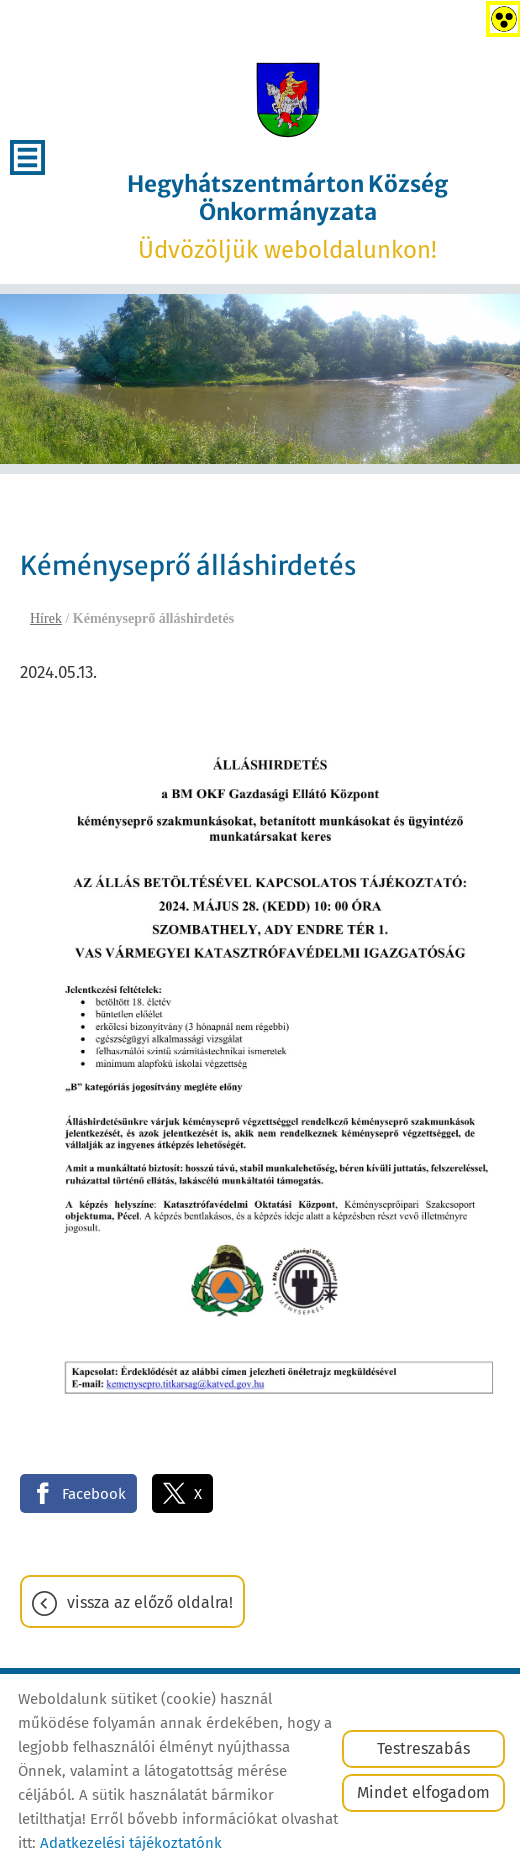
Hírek (46, 618)
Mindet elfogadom (423, 1792)
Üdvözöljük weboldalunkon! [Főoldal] (287, 217)
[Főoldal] (287, 100)
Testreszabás (423, 1748)
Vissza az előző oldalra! (150, 1602)
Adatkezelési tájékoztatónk (131, 1843)
